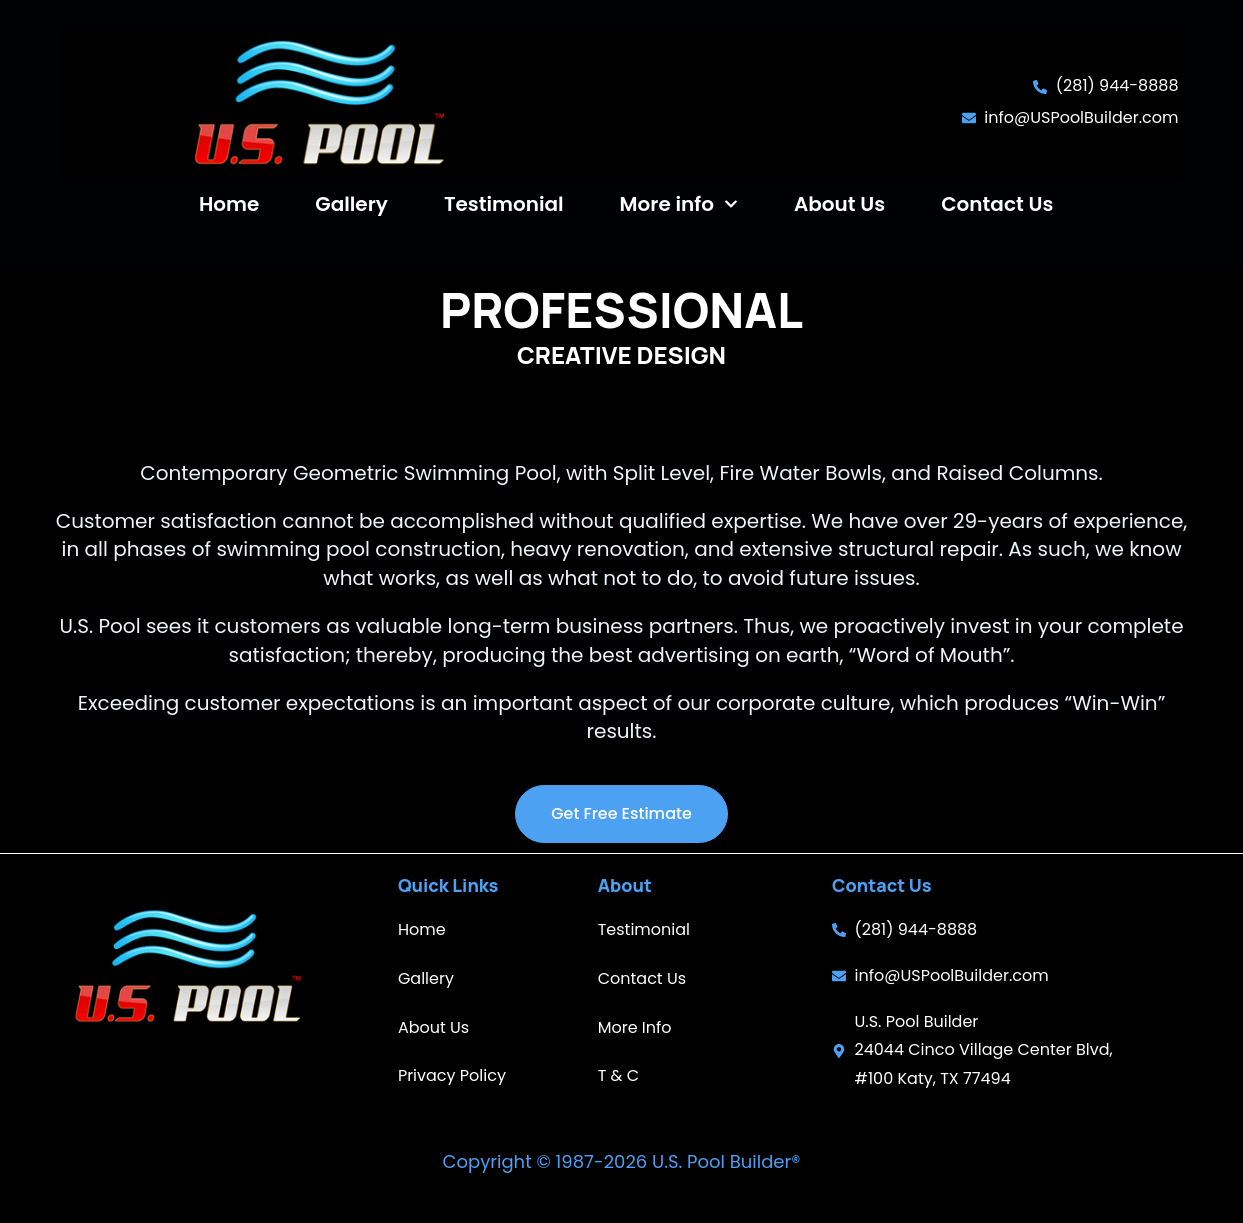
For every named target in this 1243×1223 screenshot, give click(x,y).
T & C (618, 1075)
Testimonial (504, 204)
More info (679, 204)
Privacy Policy (452, 1075)
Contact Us (997, 204)
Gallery (351, 204)
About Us (839, 204)
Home (229, 204)
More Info (635, 1027)
